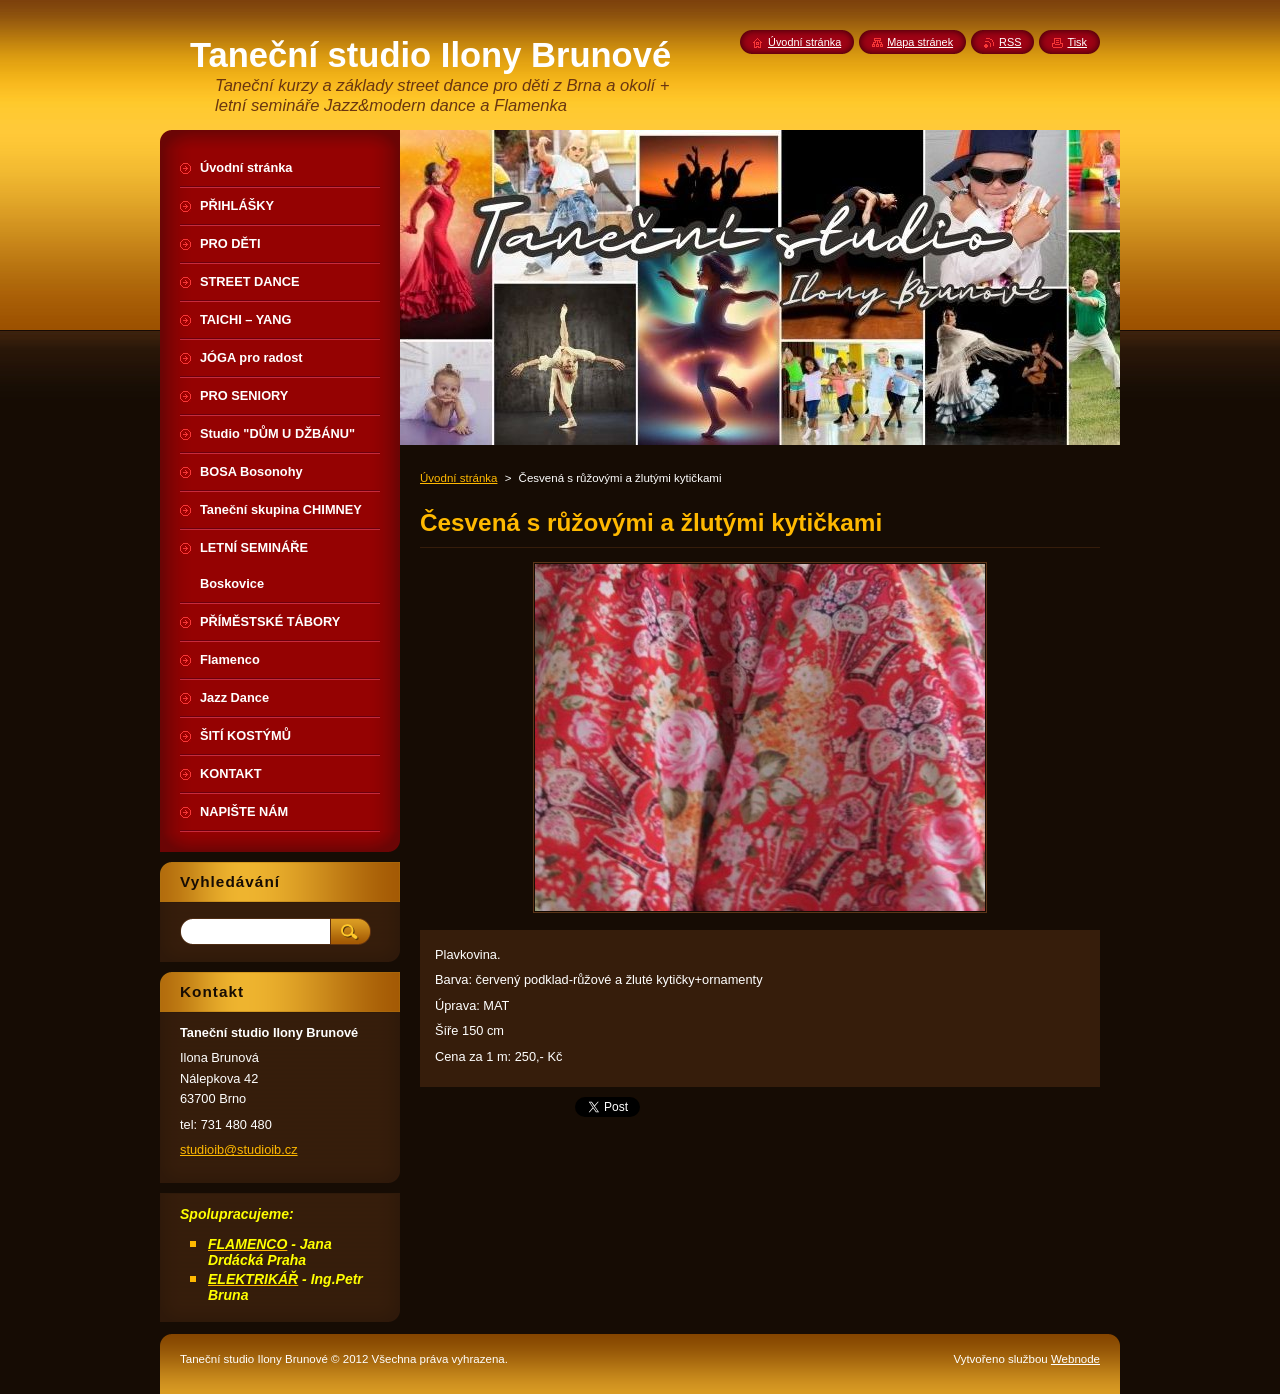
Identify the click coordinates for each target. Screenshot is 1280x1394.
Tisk (1077, 42)
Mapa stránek (920, 42)
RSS (1010, 42)
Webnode (1075, 1359)
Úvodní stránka (458, 478)
